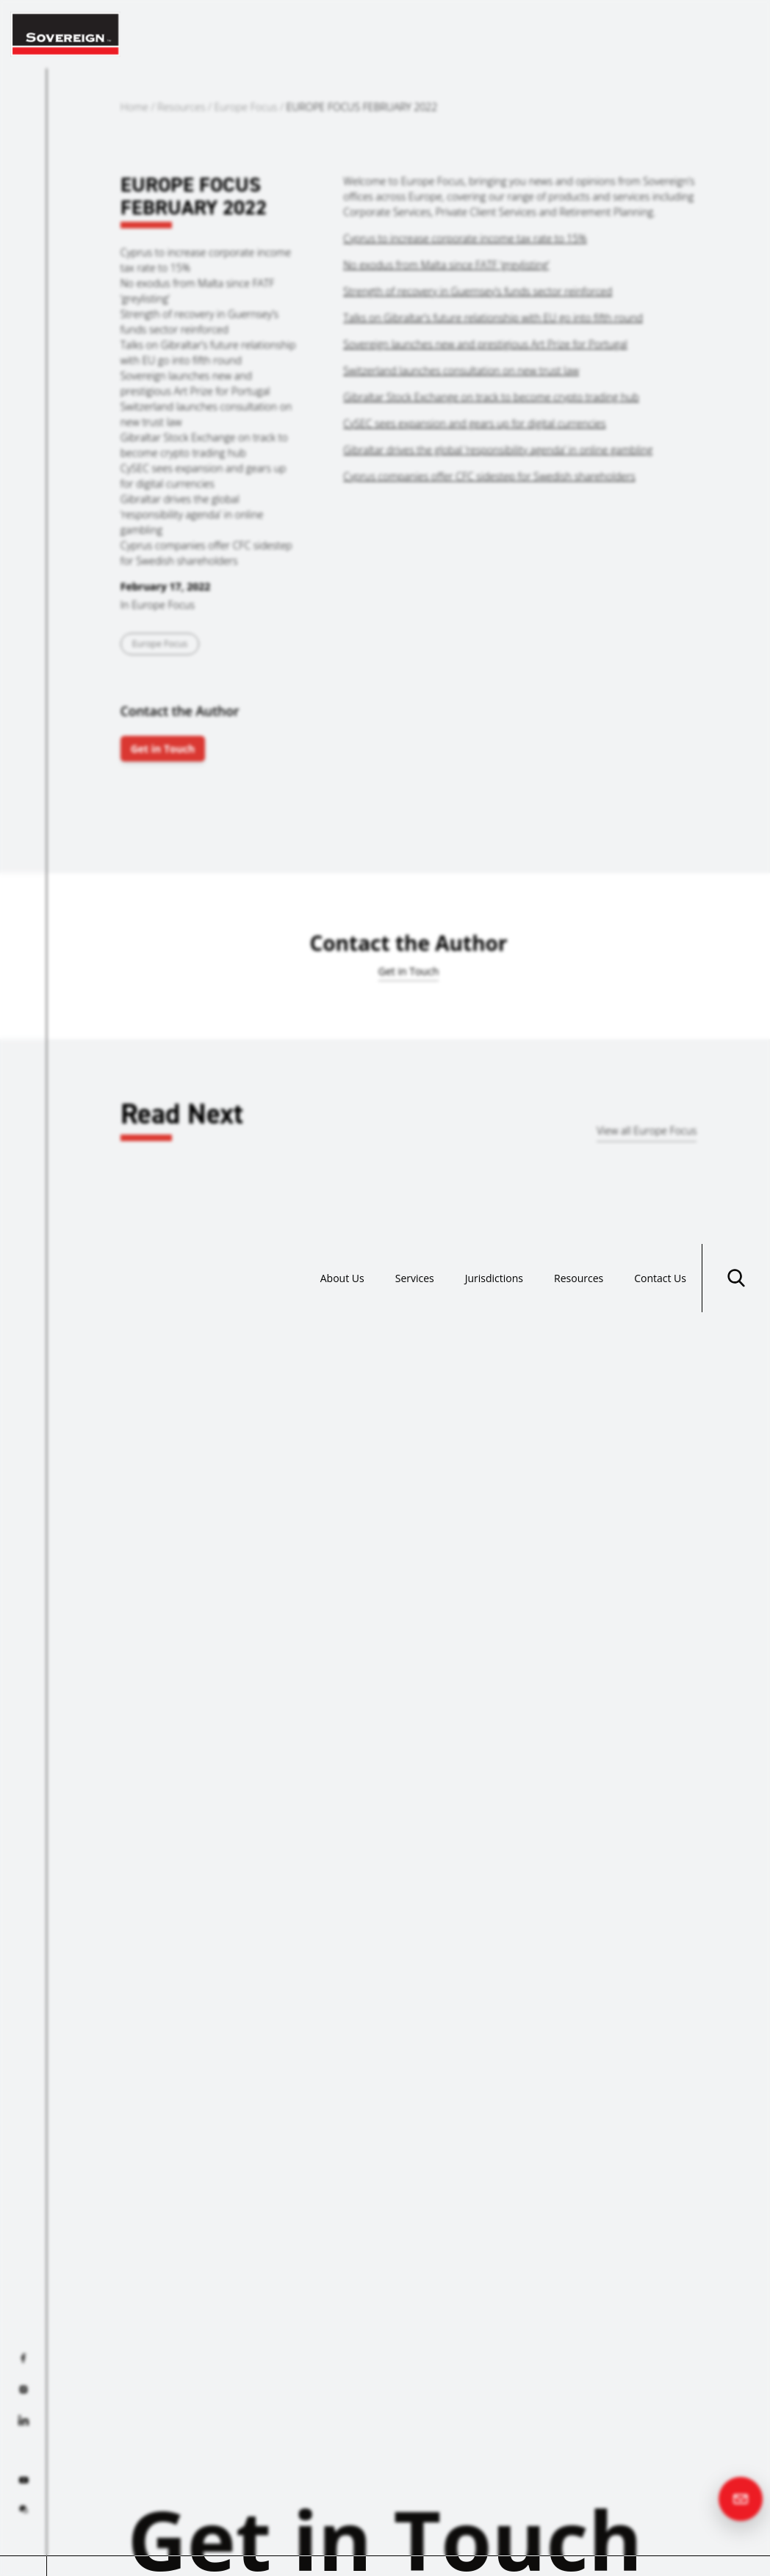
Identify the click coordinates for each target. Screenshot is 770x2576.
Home (134, 107)
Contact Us (660, 34)
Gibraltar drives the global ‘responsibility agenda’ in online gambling (497, 450)
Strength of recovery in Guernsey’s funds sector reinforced (477, 291)
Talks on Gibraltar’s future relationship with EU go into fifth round (493, 318)
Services (414, 34)
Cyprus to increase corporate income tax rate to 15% (464, 238)
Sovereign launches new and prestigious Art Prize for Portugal (485, 344)
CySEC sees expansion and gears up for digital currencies (474, 423)
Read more (90, 1484)
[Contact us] (741, 2499)
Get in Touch (163, 749)
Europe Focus (246, 107)
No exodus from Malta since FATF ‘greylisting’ (446, 265)
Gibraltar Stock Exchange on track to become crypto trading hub (491, 397)
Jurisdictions (494, 34)
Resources (578, 34)
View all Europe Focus (647, 1130)
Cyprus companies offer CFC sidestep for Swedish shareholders (489, 476)
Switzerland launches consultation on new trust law (461, 370)
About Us (342, 34)
